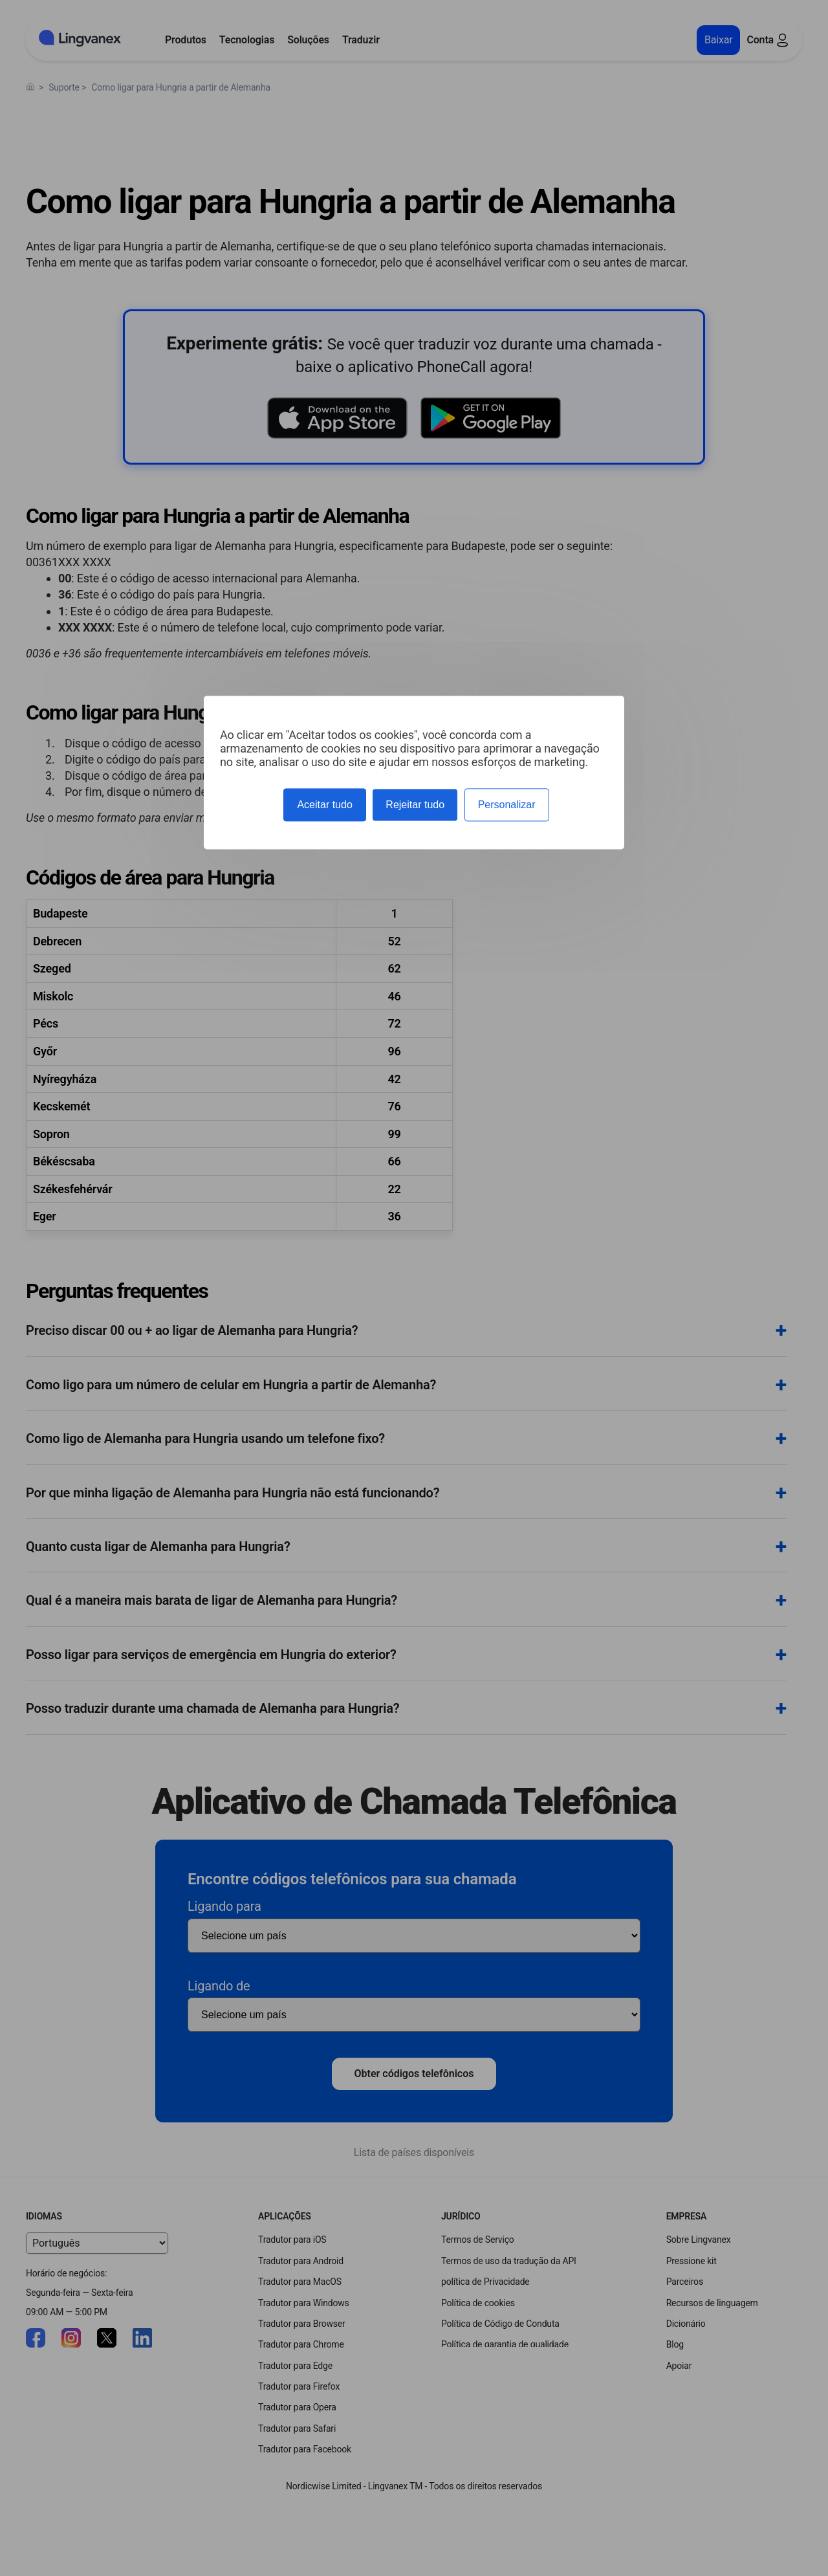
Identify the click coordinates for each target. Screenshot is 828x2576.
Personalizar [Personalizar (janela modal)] (507, 805)
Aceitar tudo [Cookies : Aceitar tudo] (324, 805)
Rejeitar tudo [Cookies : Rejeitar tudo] (415, 805)
